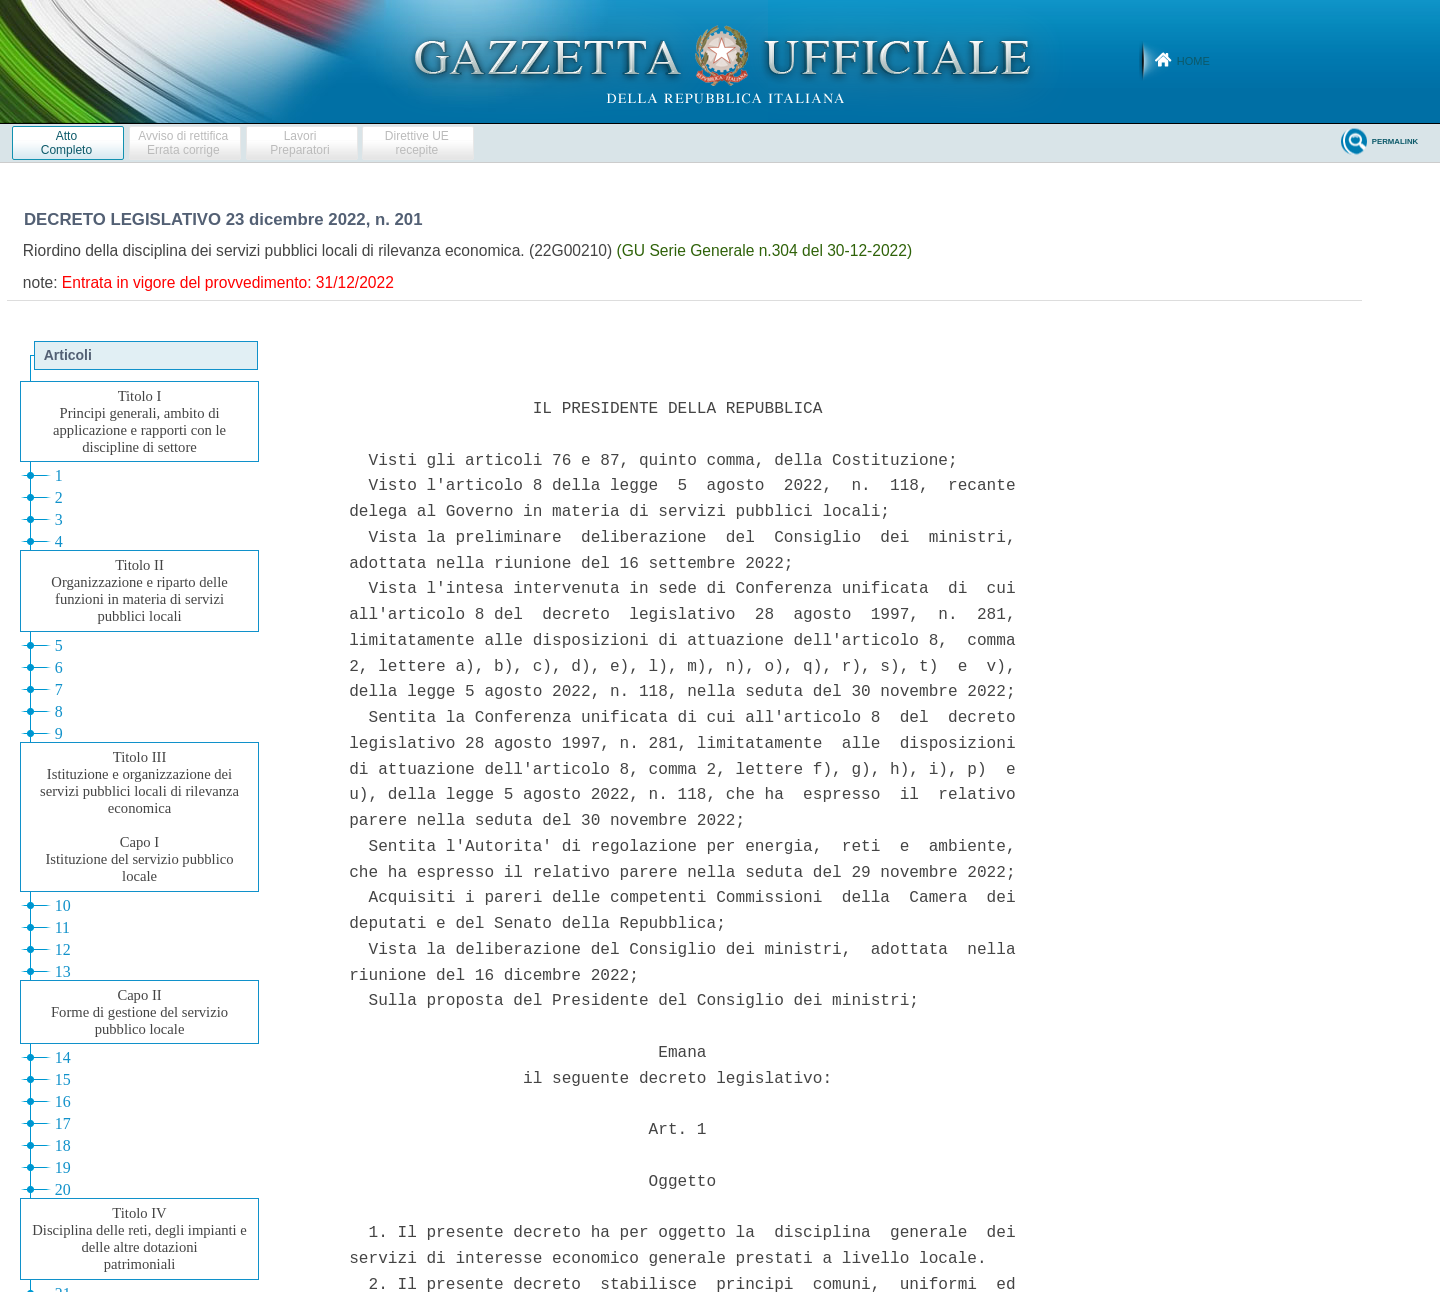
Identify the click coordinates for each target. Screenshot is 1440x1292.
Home (1193, 61)
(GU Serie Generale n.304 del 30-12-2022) (765, 250)
